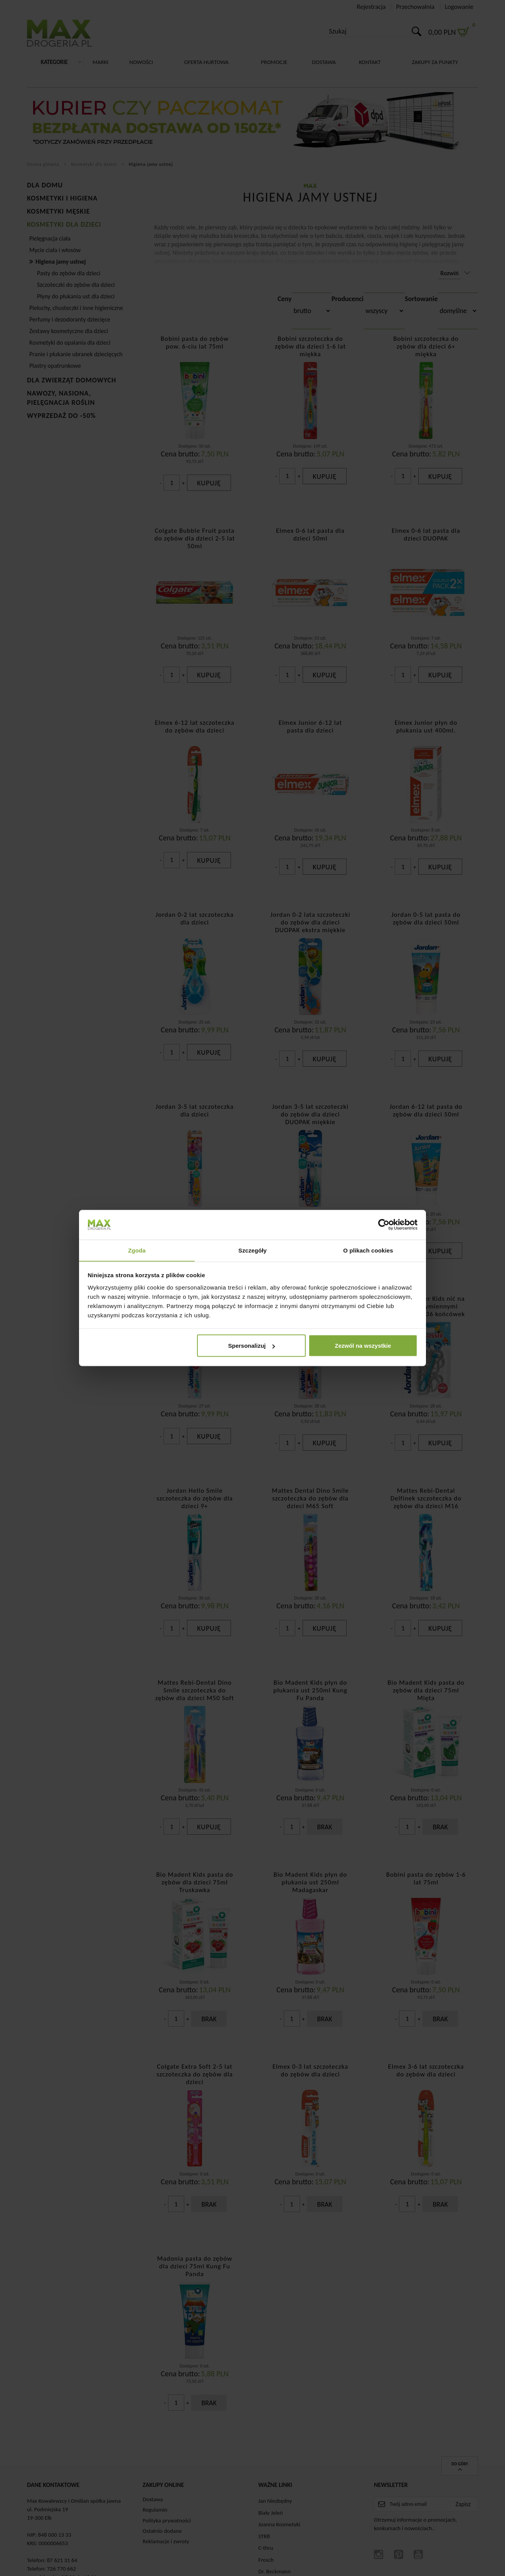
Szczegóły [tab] (252, 1250)
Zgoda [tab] (137, 1250)
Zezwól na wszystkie (363, 1345)
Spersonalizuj (251, 1345)
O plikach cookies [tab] (368, 1250)
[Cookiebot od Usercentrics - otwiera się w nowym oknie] (383, 1224)
